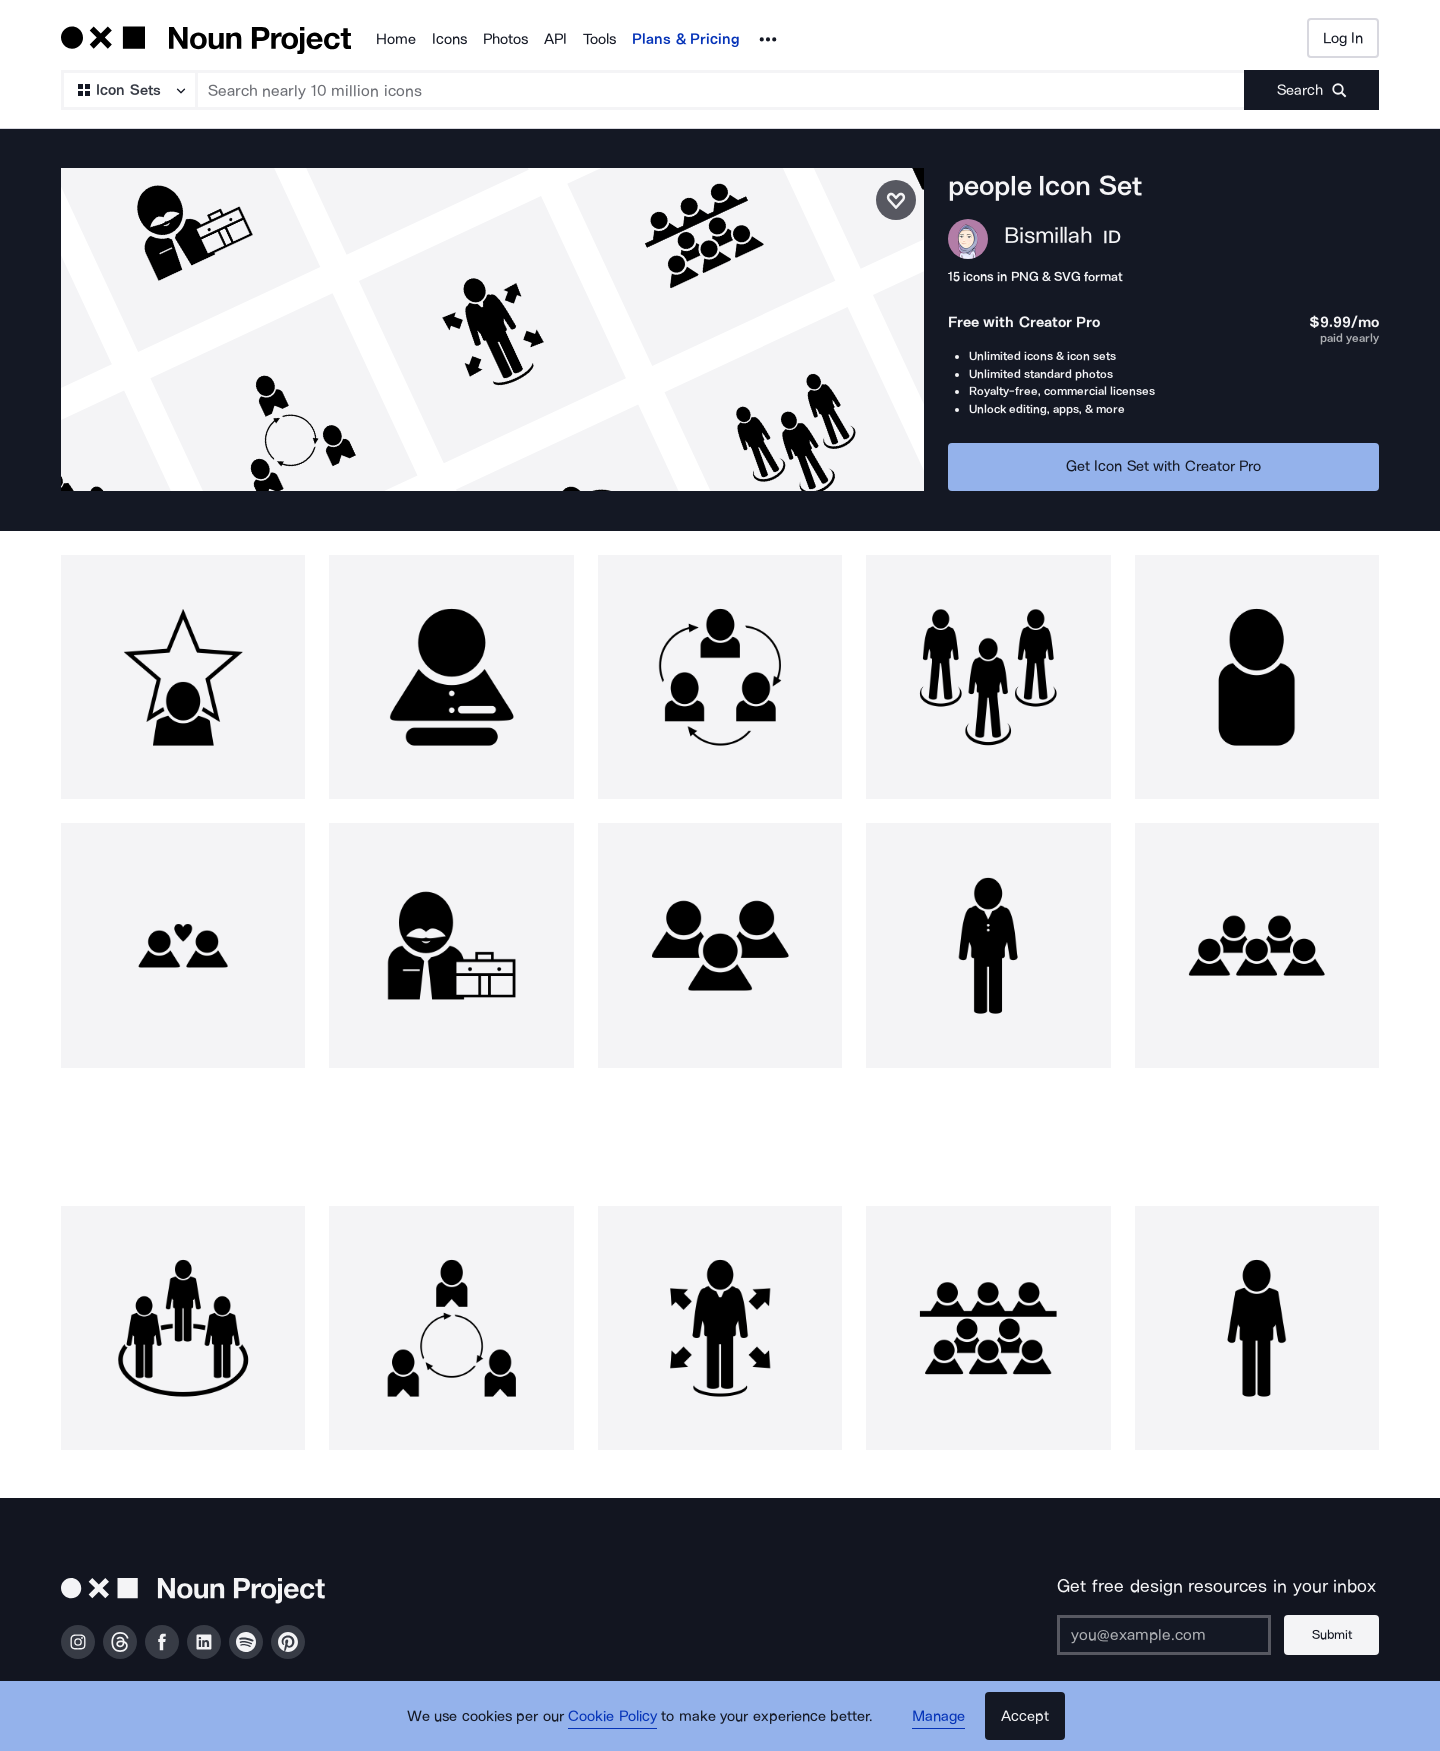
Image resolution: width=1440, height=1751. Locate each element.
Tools (599, 39)
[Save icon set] (896, 200)
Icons (449, 39)
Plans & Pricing (686, 39)
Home (396, 39)
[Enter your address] (1164, 1635)
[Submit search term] (1311, 90)
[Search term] (721, 90)
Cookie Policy (612, 1716)
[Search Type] (128, 90)
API (555, 39)
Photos (505, 39)
